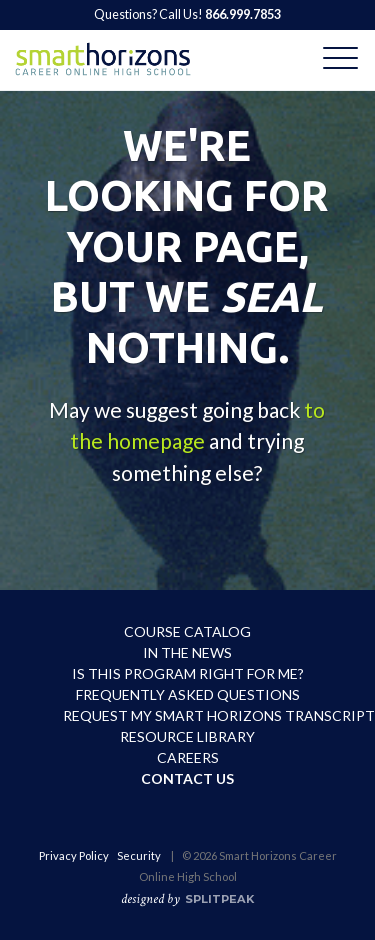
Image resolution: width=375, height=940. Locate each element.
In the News (187, 652)
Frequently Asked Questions (188, 694)
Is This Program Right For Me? (188, 673)
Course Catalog (187, 631)
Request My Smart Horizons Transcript (188, 715)
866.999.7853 (243, 14)
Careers (188, 757)
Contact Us (187, 778)
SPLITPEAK (219, 899)
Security (139, 855)
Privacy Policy (74, 855)
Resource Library (187, 736)
